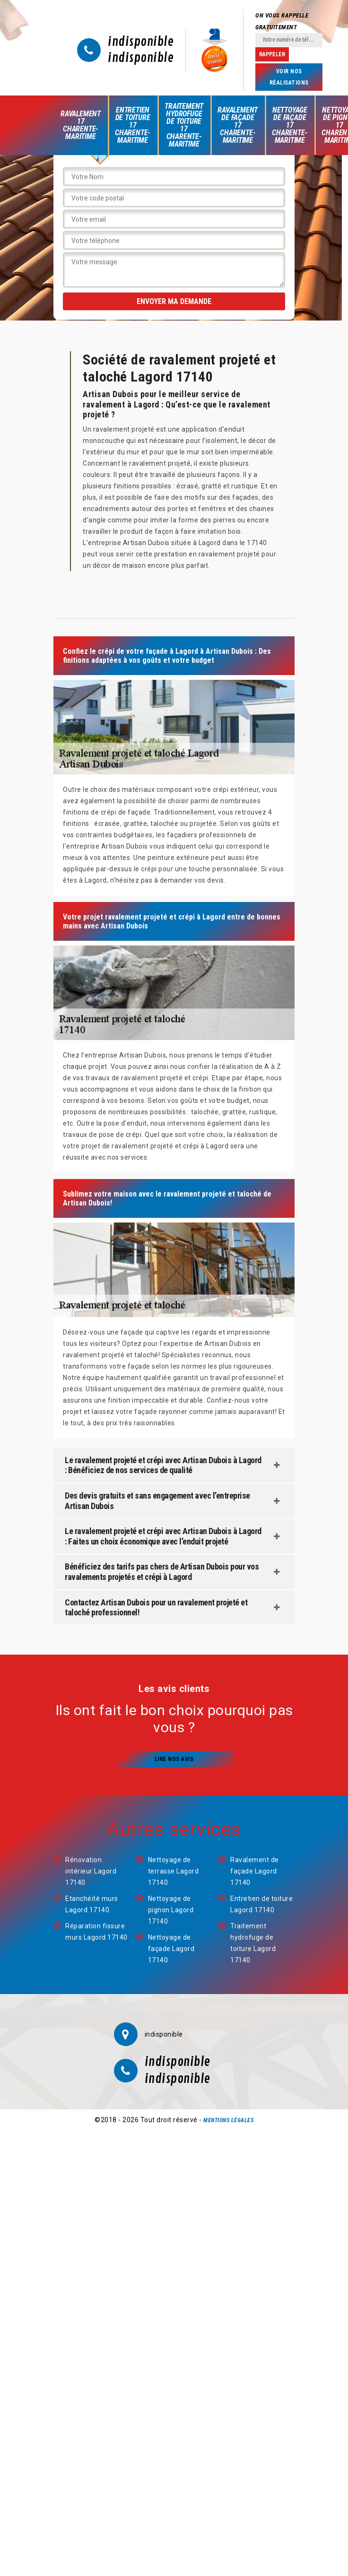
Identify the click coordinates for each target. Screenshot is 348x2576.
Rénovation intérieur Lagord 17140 (90, 1871)
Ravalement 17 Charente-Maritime (81, 125)
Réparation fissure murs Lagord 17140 (96, 1931)
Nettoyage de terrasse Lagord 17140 (173, 1871)
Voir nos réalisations (289, 77)
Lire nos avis (174, 1759)
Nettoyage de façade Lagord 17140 (171, 1949)
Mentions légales (228, 2120)
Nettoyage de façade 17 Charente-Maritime (289, 125)
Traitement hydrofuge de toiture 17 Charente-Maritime (184, 125)
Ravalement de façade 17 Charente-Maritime (238, 125)
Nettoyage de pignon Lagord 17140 (171, 1910)
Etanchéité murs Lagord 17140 (91, 1904)
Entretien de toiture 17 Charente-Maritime (132, 125)
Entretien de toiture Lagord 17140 (261, 1904)
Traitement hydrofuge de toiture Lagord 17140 (253, 1943)
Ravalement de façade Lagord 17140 (254, 1871)
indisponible (141, 42)
